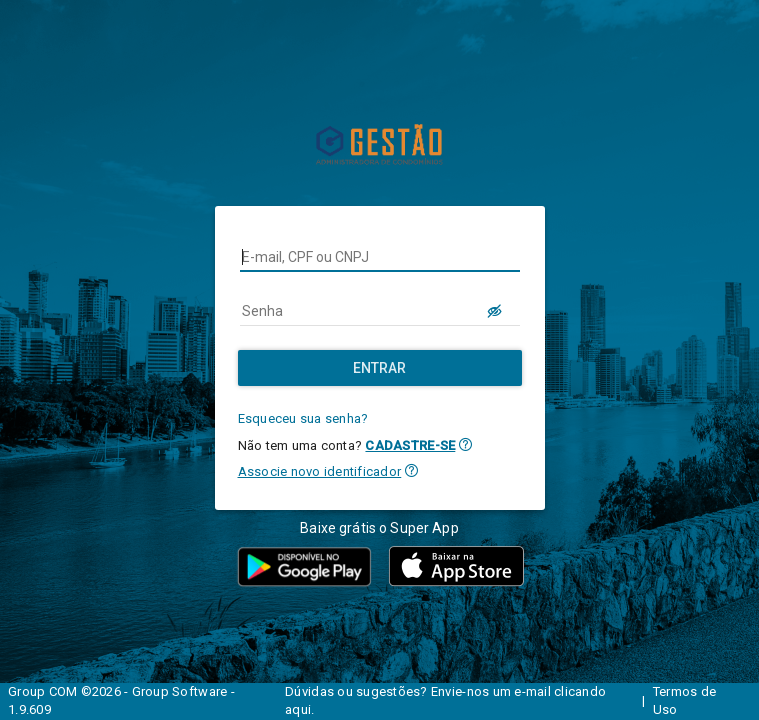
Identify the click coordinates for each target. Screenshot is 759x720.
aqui (298, 709)
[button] (465, 444)
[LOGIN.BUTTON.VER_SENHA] (496, 311)
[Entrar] (380, 368)
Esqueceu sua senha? (303, 418)
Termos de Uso (684, 701)
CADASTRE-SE (410, 445)
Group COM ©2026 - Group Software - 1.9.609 (121, 701)
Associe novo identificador (320, 471)
